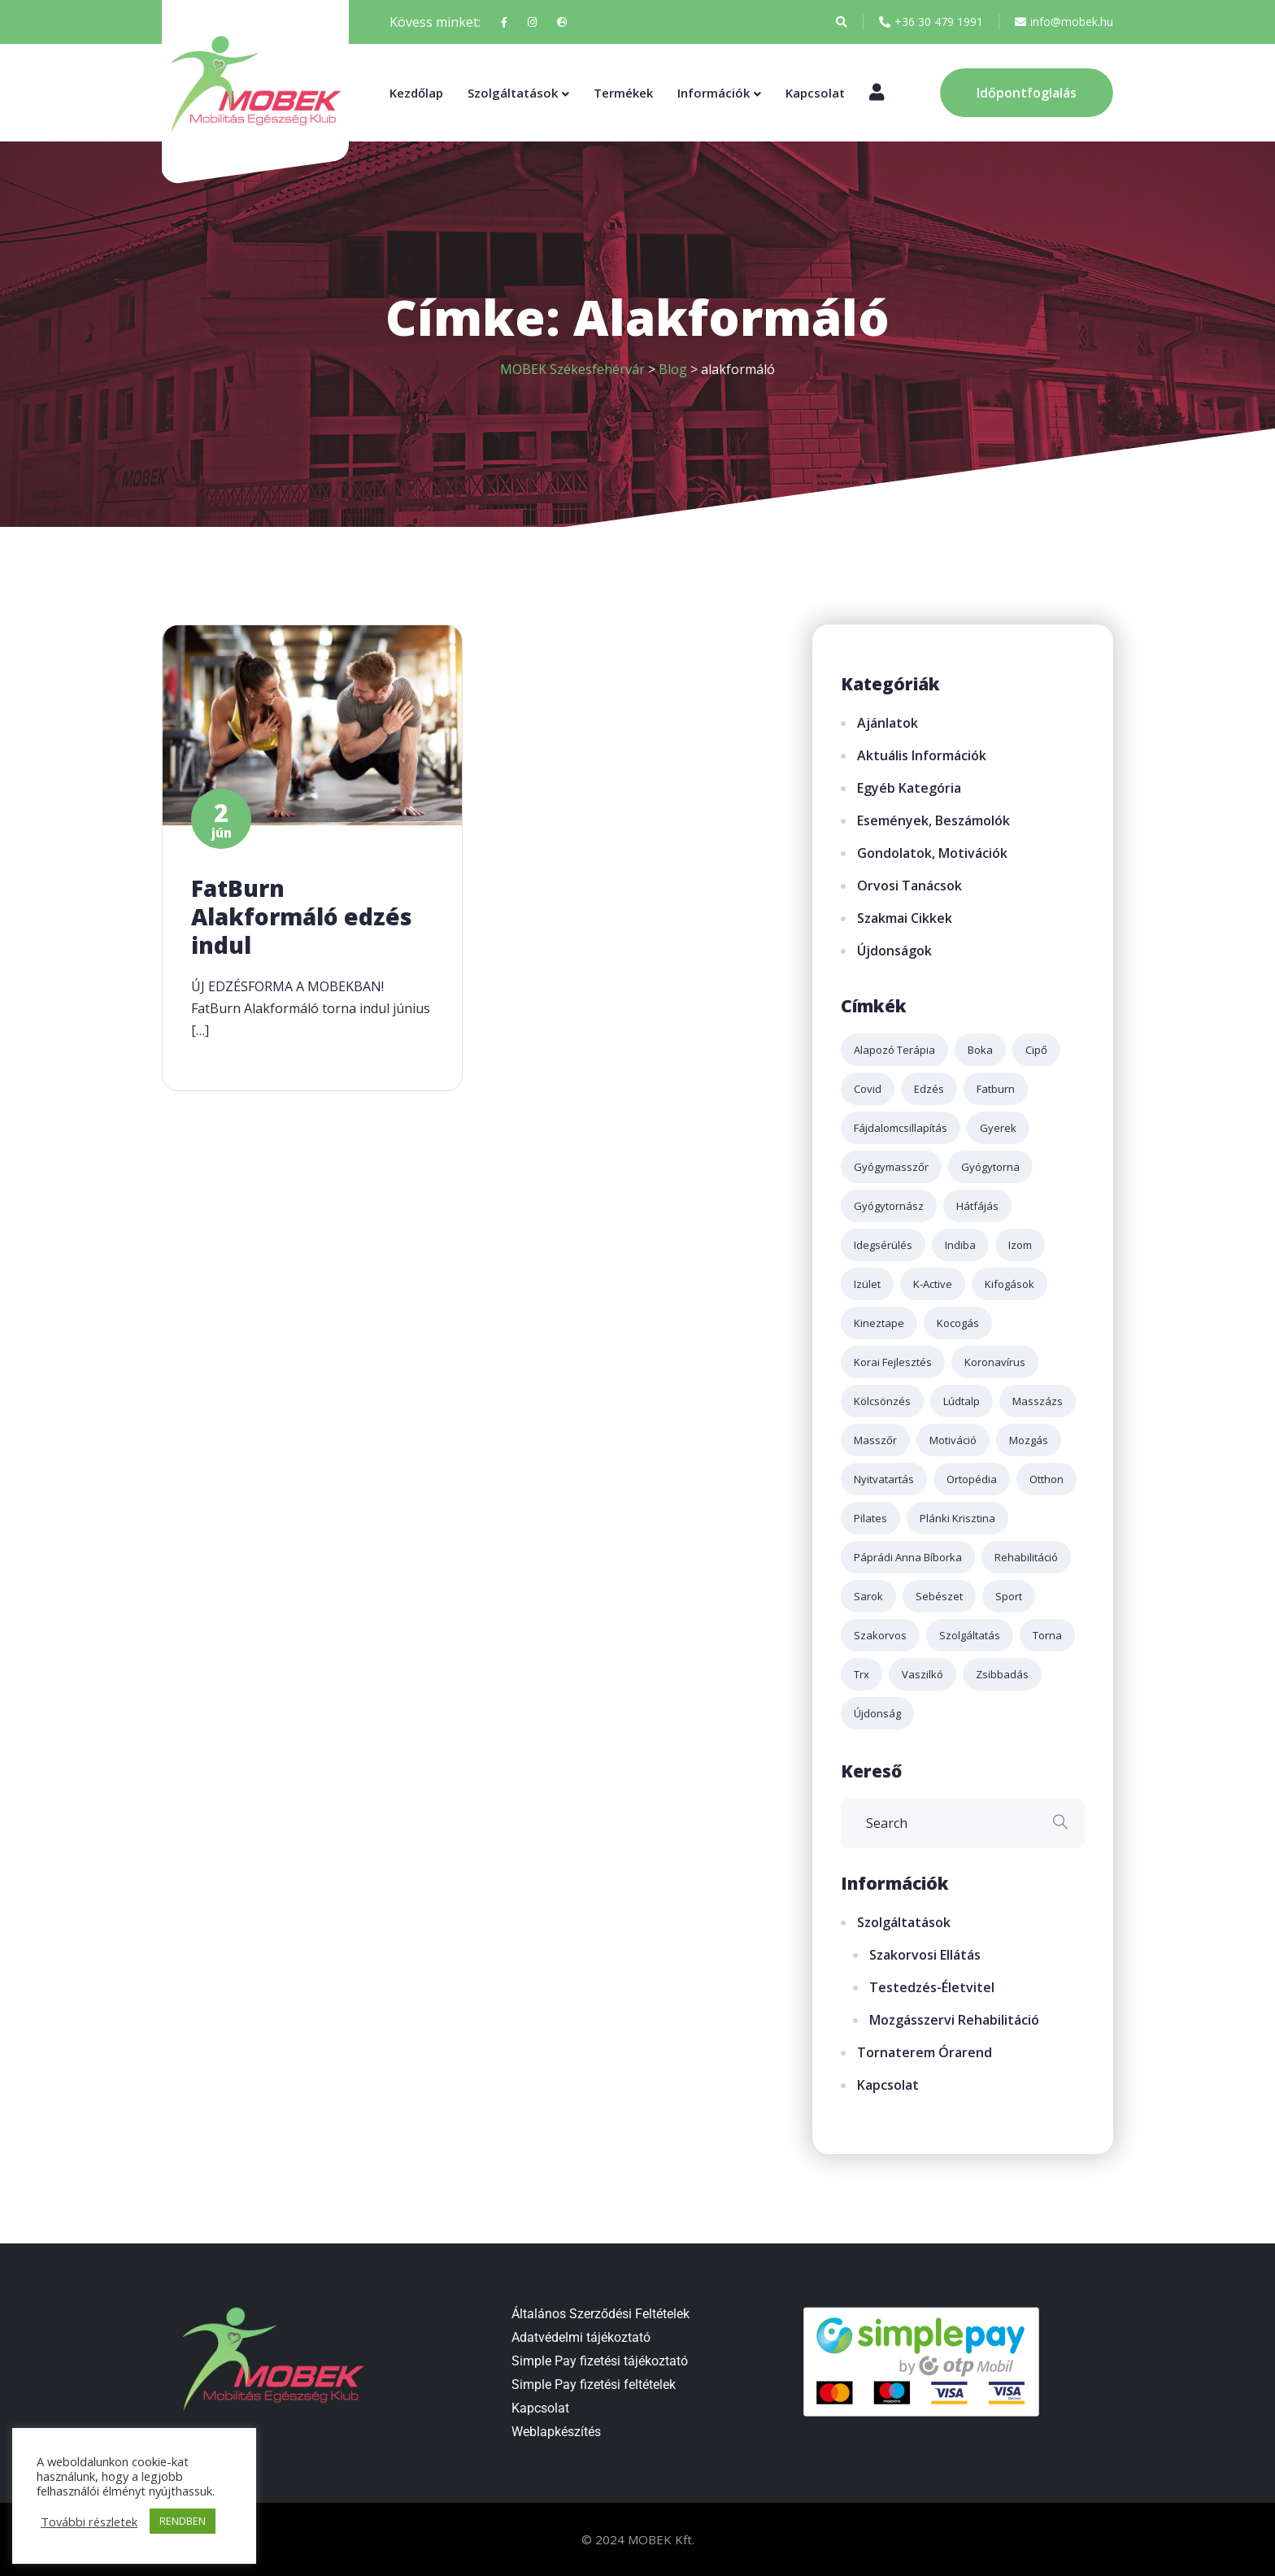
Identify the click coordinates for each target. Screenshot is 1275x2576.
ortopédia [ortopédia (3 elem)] (971, 1479)
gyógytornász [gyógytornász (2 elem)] (889, 1206)
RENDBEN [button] (182, 2520)
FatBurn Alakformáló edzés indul (301, 916)
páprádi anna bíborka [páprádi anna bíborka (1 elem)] (908, 1557)
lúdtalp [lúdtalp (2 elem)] (961, 1401)
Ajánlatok (887, 723)
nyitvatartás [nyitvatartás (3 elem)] (884, 1479)
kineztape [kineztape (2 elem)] (879, 1323)
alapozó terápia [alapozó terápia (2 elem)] (894, 1049)
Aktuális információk (921, 755)
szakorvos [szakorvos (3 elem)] (880, 1635)
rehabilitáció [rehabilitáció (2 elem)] (1026, 1557)
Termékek (623, 93)
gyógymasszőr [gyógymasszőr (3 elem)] (891, 1167)
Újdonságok (894, 950)
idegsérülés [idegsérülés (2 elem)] (883, 1245)
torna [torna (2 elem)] (1047, 1635)
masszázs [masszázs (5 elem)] (1037, 1401)
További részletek (89, 2521)
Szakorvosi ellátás (925, 1955)
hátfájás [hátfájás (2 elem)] (977, 1206)
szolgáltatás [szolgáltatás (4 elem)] (969, 1635)
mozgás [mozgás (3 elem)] (1028, 1440)
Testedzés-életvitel (931, 1987)
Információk (713, 93)
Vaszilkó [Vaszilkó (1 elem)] (922, 1674)
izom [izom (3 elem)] (1020, 1245)
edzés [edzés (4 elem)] (929, 1088)
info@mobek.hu (1064, 22)
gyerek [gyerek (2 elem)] (998, 1127)
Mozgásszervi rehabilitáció (954, 2020)
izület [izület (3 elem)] (867, 1284)
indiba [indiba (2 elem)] (960, 1245)
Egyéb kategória (909, 788)
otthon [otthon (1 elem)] (1046, 1479)
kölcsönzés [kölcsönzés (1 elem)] (882, 1401)
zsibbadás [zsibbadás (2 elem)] (1002, 1674)
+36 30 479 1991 (931, 22)
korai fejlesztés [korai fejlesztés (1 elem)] (893, 1362)
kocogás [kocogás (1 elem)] (958, 1323)
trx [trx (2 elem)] (861, 1674)
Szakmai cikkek (904, 918)
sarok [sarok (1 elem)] (868, 1596)
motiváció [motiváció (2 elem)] (953, 1440)
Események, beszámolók (933, 820)
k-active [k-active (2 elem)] (932, 1284)
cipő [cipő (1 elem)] (1036, 1049)
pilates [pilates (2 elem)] (870, 1518)
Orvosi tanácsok (909, 885)
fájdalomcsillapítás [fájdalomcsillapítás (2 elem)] (900, 1127)
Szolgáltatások (513, 93)
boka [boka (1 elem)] (980, 1049)
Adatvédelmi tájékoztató (581, 2337)
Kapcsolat (815, 93)
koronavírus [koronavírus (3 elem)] (994, 1362)
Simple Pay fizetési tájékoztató (599, 2361)
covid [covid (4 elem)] (867, 1088)
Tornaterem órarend (924, 2052)
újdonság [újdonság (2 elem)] (877, 1713)
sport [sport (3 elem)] (1008, 1596)
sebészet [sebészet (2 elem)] (939, 1596)
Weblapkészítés (556, 2431)
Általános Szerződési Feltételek (600, 2313)
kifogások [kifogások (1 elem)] (1009, 1284)
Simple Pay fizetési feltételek (593, 2384)
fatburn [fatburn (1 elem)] (996, 1088)
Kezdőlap (416, 93)
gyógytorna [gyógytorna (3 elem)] (990, 1167)
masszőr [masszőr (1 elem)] (875, 1440)
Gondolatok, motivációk (932, 853)
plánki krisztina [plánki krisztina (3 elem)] (957, 1518)
